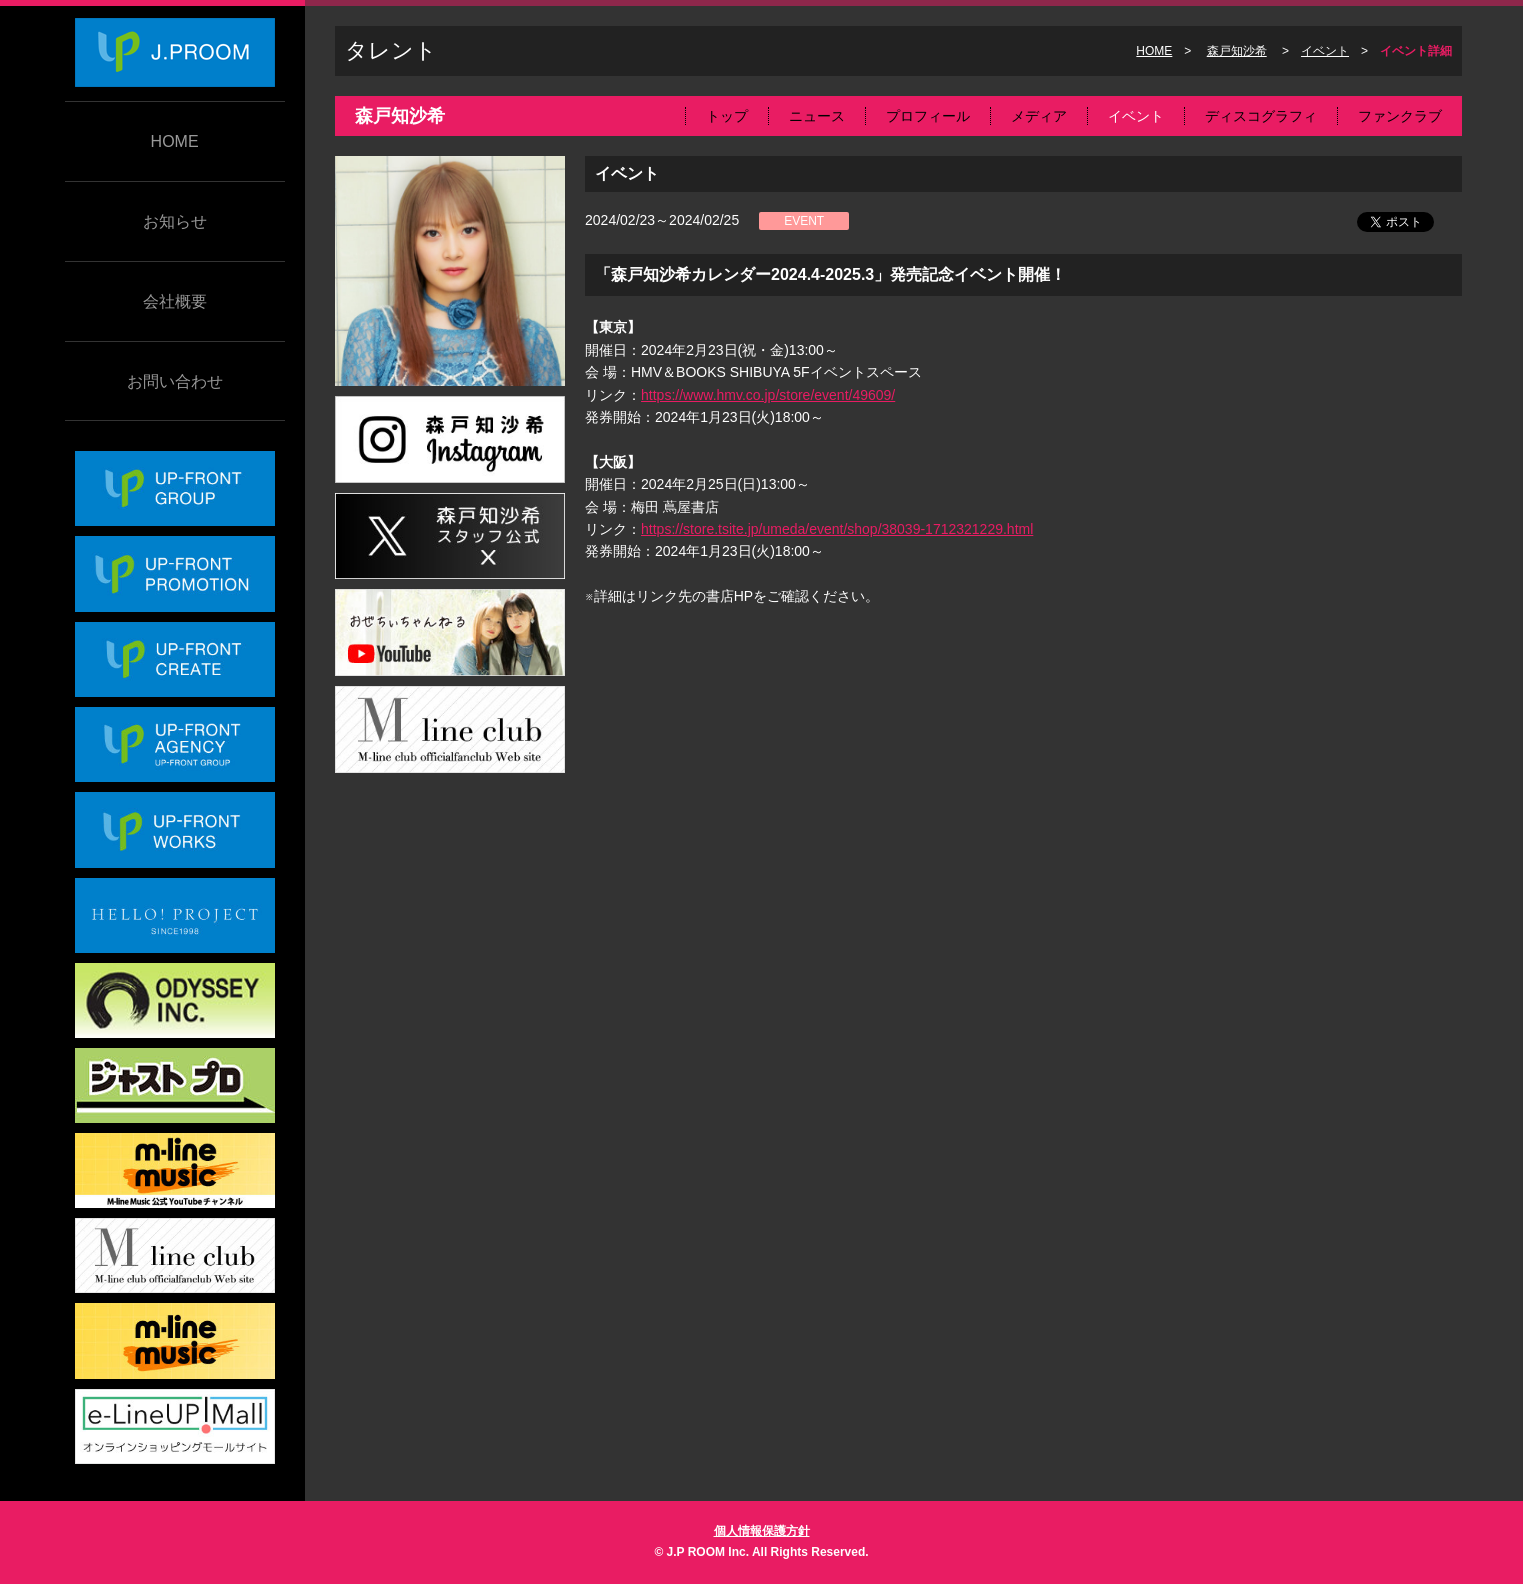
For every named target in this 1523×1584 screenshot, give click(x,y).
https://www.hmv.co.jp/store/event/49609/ (768, 395)
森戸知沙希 (1237, 51)
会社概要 (175, 301)
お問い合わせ (175, 381)
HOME (175, 141)
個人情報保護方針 (762, 1531)
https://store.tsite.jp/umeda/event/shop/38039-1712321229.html (837, 529)
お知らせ (175, 221)
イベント (1325, 51)
